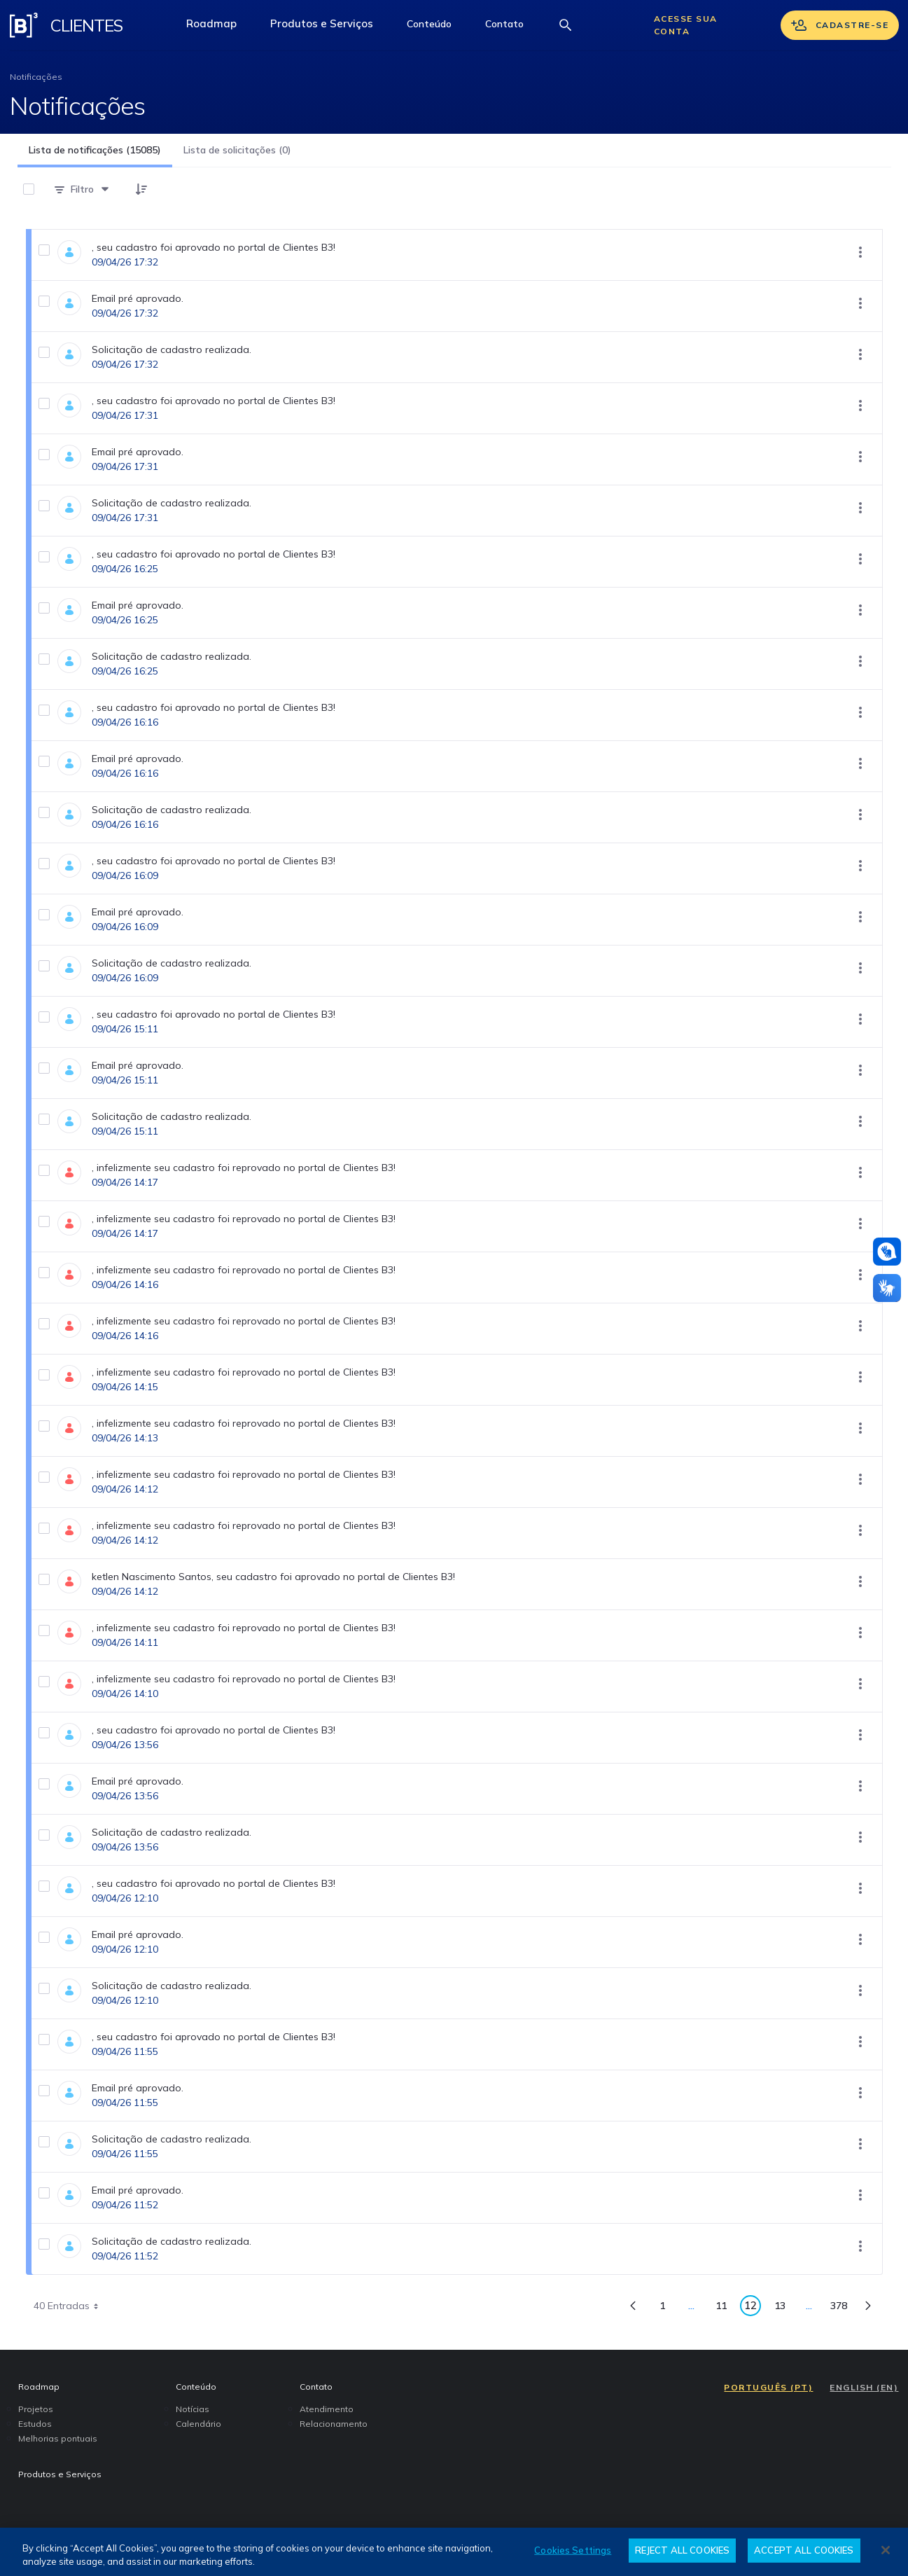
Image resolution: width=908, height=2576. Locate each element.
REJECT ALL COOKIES (682, 2550)
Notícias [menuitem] (192, 2409)
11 (724, 2308)
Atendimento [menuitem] (327, 2409)
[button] (429, 25)
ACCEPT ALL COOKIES (803, 2550)
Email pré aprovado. (137, 298)
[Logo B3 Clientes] (24, 25)
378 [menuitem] (842, 2308)
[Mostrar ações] (860, 252)
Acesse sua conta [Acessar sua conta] (686, 24)
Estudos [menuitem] (35, 2423)
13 (783, 2308)
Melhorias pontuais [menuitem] (57, 2438)
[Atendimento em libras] (887, 1252)
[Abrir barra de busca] (565, 25)
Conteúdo (437, 27)
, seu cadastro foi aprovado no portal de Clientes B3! (213, 247)
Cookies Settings (572, 2550)
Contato (512, 27)
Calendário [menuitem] (198, 2423)
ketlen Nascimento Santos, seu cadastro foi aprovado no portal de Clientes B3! (273, 1576)
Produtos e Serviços (330, 27)
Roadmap (219, 27)
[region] (454, 2552)
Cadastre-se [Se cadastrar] (839, 25)
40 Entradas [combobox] (71, 2305)
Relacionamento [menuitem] (334, 2423)
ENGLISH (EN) (864, 2387)
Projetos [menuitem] (35, 2409)
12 (752, 2307)
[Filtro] (82, 189)
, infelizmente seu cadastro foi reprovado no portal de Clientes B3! (244, 1167)
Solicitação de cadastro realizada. (171, 349)
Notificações (36, 76)
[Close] (885, 2550)
